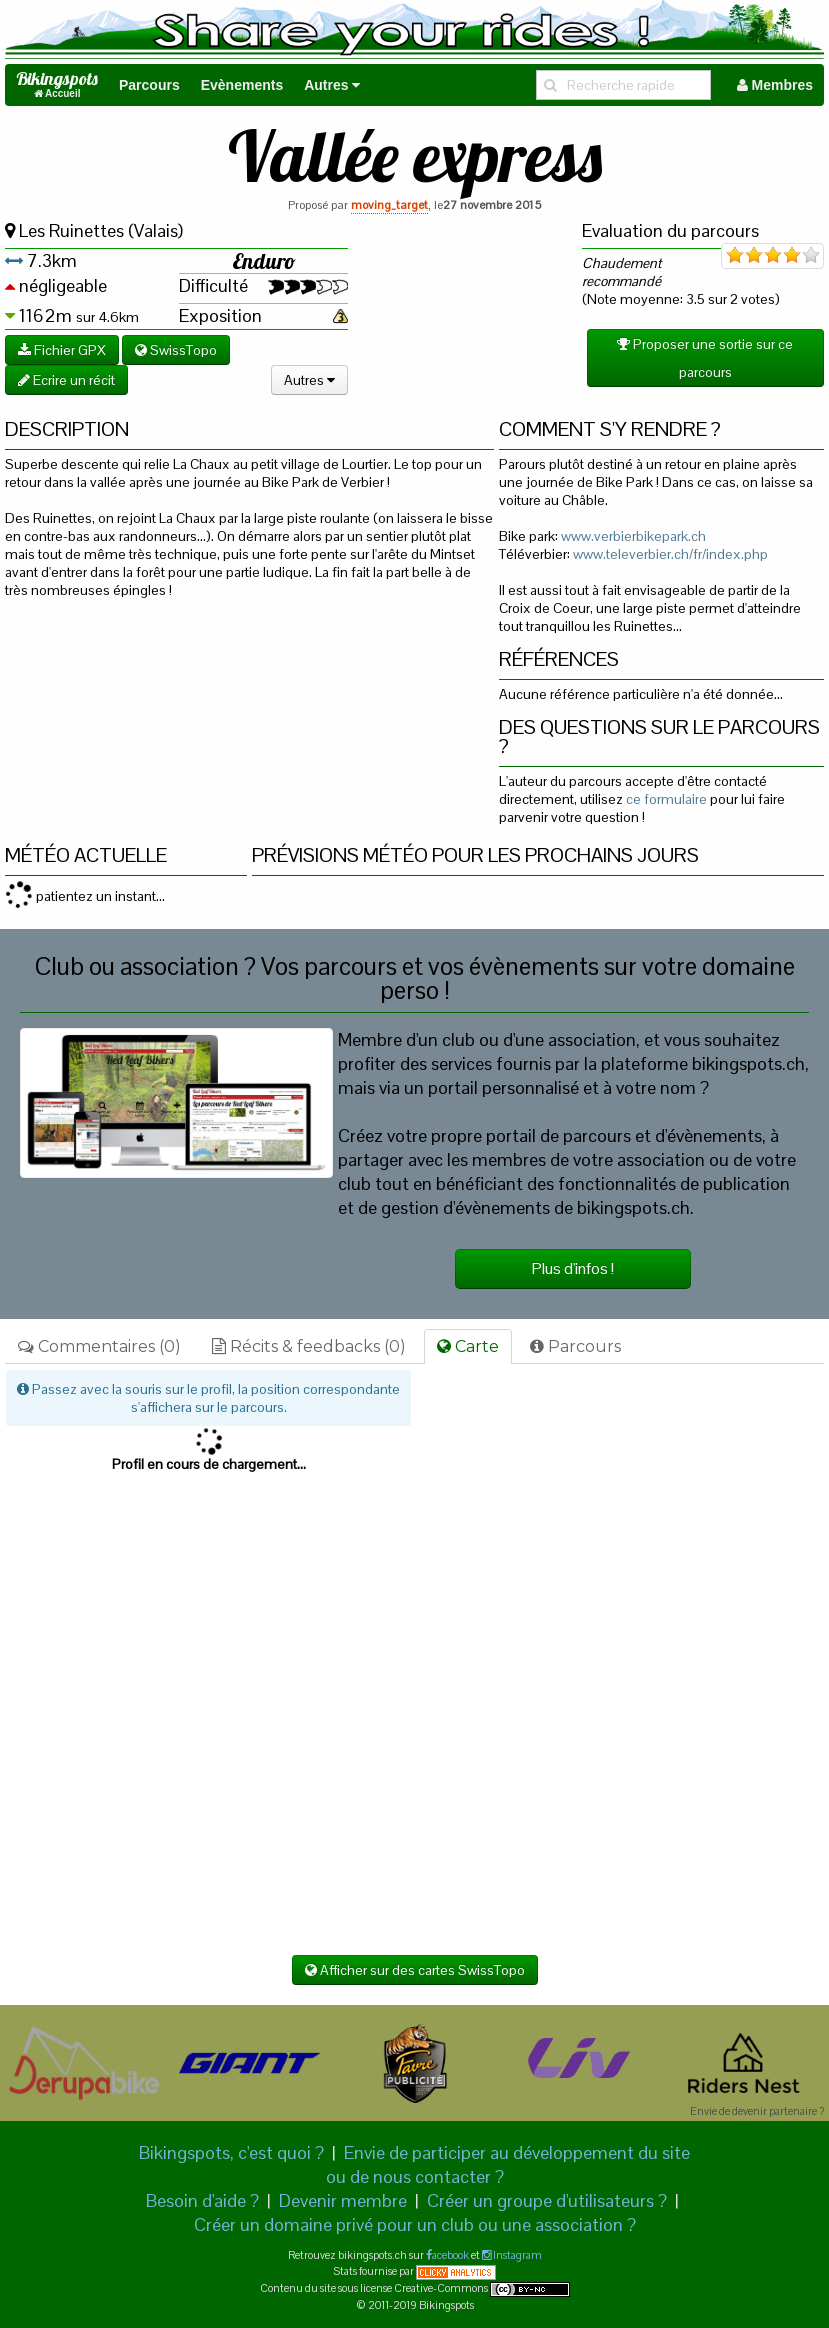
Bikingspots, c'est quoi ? (231, 2152)
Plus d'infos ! (573, 1268)
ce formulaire (666, 799)
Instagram (516, 2255)
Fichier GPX (62, 350)
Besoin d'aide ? (202, 2200)
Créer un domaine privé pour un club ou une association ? (415, 2224)
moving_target (389, 205)
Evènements (242, 85)
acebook (450, 2255)
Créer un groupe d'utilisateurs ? (547, 2200)
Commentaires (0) (99, 1346)
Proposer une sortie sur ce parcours (705, 358)
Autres (332, 85)
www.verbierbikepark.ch (633, 536)
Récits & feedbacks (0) (309, 1346)
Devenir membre (343, 2200)
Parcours (149, 85)
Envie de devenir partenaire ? (757, 2111)
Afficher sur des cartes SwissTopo (415, 1970)
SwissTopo (176, 350)
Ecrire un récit (66, 380)
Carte (468, 1346)
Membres (775, 85)
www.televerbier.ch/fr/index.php (670, 554)
